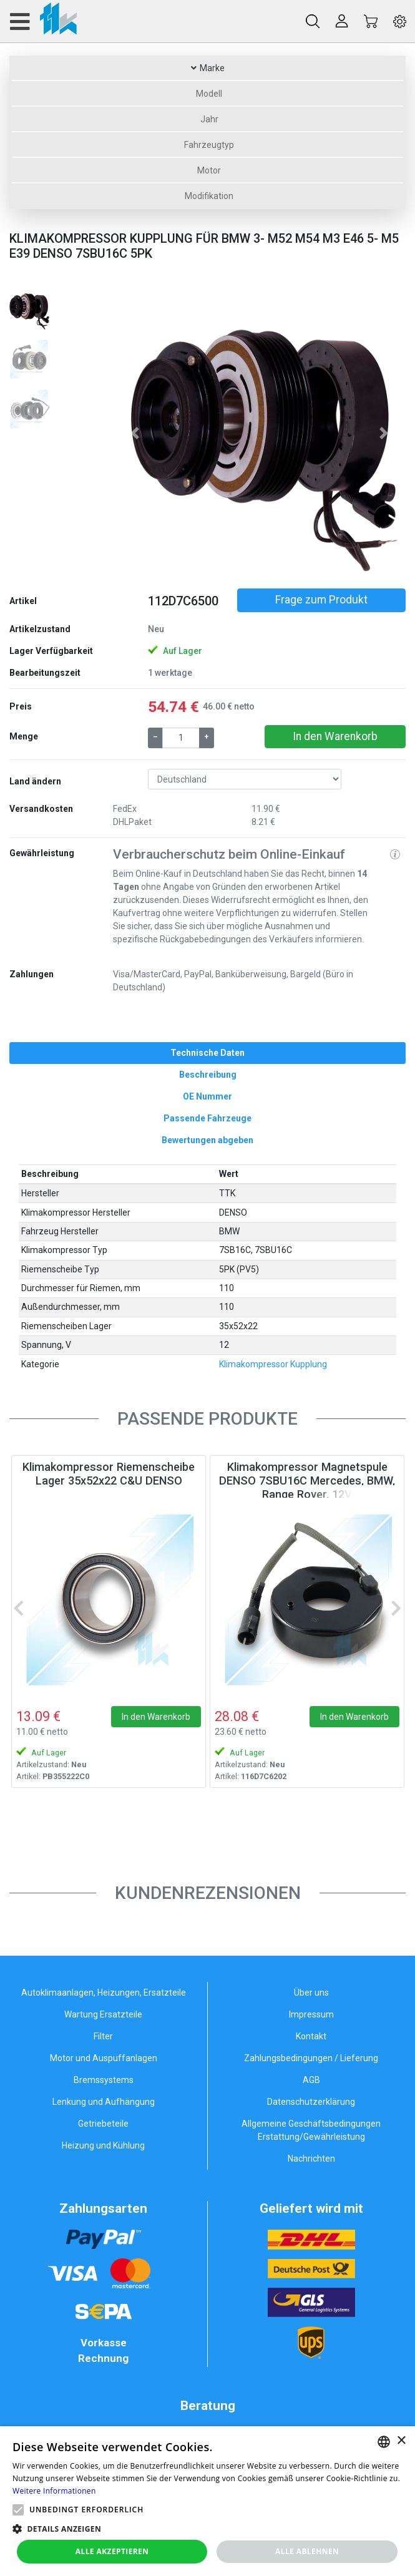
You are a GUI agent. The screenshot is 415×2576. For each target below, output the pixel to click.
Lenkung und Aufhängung (103, 2102)
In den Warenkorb (335, 736)
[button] (135, 433)
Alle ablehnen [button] (307, 2551)
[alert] (207, 2501)
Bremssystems (104, 2080)
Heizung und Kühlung (103, 2145)
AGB (311, 2080)
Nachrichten (311, 2159)
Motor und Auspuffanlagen (103, 2058)
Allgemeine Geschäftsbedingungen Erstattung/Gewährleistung (311, 2130)
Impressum (311, 2014)
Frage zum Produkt (321, 599)
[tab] (207, 1053)
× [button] (401, 2441)
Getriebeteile (103, 2124)
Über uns (311, 1993)
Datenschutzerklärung (311, 2102)
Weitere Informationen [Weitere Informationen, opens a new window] (54, 2491)
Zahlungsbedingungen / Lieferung (311, 2058)
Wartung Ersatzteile (103, 2014)
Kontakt (311, 2036)
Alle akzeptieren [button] (112, 2551)
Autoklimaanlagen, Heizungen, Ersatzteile (103, 1993)
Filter (103, 2036)
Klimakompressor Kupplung (273, 1364)
